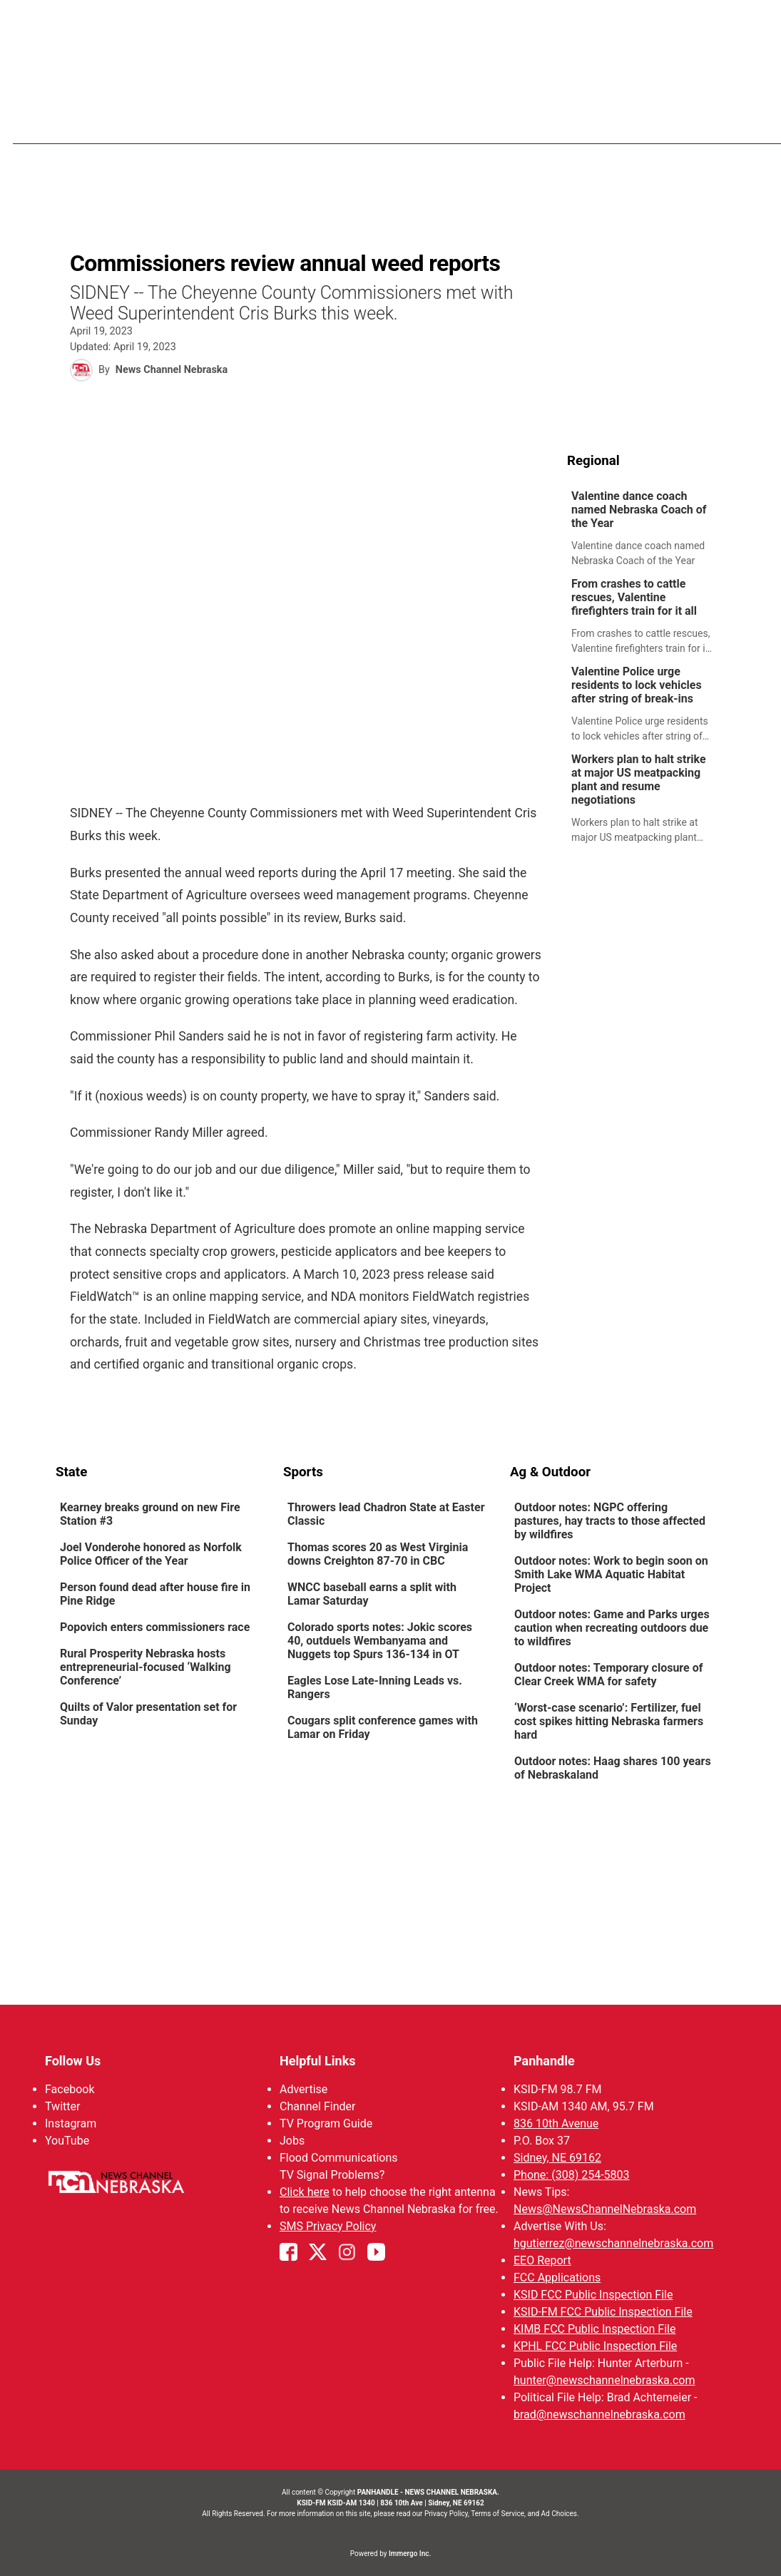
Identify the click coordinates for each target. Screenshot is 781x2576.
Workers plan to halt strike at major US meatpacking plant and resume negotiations (638, 780)
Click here (304, 2192)
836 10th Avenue (556, 2123)
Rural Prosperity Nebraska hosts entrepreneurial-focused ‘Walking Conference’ (145, 1667)
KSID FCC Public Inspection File (593, 2294)
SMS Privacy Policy (327, 2226)
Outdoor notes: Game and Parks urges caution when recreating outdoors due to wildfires (612, 1628)
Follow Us (73, 2060)
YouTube (67, 2140)
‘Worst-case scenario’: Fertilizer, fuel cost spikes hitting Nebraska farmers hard (608, 1722)
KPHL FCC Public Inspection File (595, 2346)
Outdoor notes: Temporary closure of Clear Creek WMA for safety (608, 1675)
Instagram (70, 2123)
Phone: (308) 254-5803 (572, 2175)
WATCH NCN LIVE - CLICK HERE (391, 21)
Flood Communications (338, 2157)
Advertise (303, 2089)
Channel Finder (316, 2106)
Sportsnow (544, 121)
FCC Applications (557, 2277)
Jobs (291, 2140)
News (410, 121)
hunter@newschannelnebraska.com (604, 2380)
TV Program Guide (325, 2123)
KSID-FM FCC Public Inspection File (603, 2312)
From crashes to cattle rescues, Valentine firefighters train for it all (634, 598)
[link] (646, 529)
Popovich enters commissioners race (156, 1628)
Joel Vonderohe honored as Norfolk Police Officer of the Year (151, 1554)
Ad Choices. (560, 2514)
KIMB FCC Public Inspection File (594, 2329)
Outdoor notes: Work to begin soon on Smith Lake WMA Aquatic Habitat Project (611, 1575)
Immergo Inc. (410, 2553)
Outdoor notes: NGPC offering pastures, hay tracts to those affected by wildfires (609, 1521)
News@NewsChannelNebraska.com (605, 2209)
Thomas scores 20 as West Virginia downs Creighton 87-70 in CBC (377, 1554)
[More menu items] (710, 122)
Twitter (62, 2106)
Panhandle (544, 2060)
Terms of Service (497, 2514)
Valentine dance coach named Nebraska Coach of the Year (639, 510)
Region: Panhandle (110, 129)
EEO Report (542, 2260)
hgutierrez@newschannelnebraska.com (613, 2243)
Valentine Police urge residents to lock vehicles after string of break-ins (636, 685)
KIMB (670, 121)
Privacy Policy (446, 2514)
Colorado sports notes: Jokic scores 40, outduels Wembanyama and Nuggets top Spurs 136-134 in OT (379, 1641)
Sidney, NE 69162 (557, 2157)
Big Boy (616, 121)
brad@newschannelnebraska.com (599, 2414)
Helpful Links (317, 2060)
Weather (468, 121)
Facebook (69, 2089)
